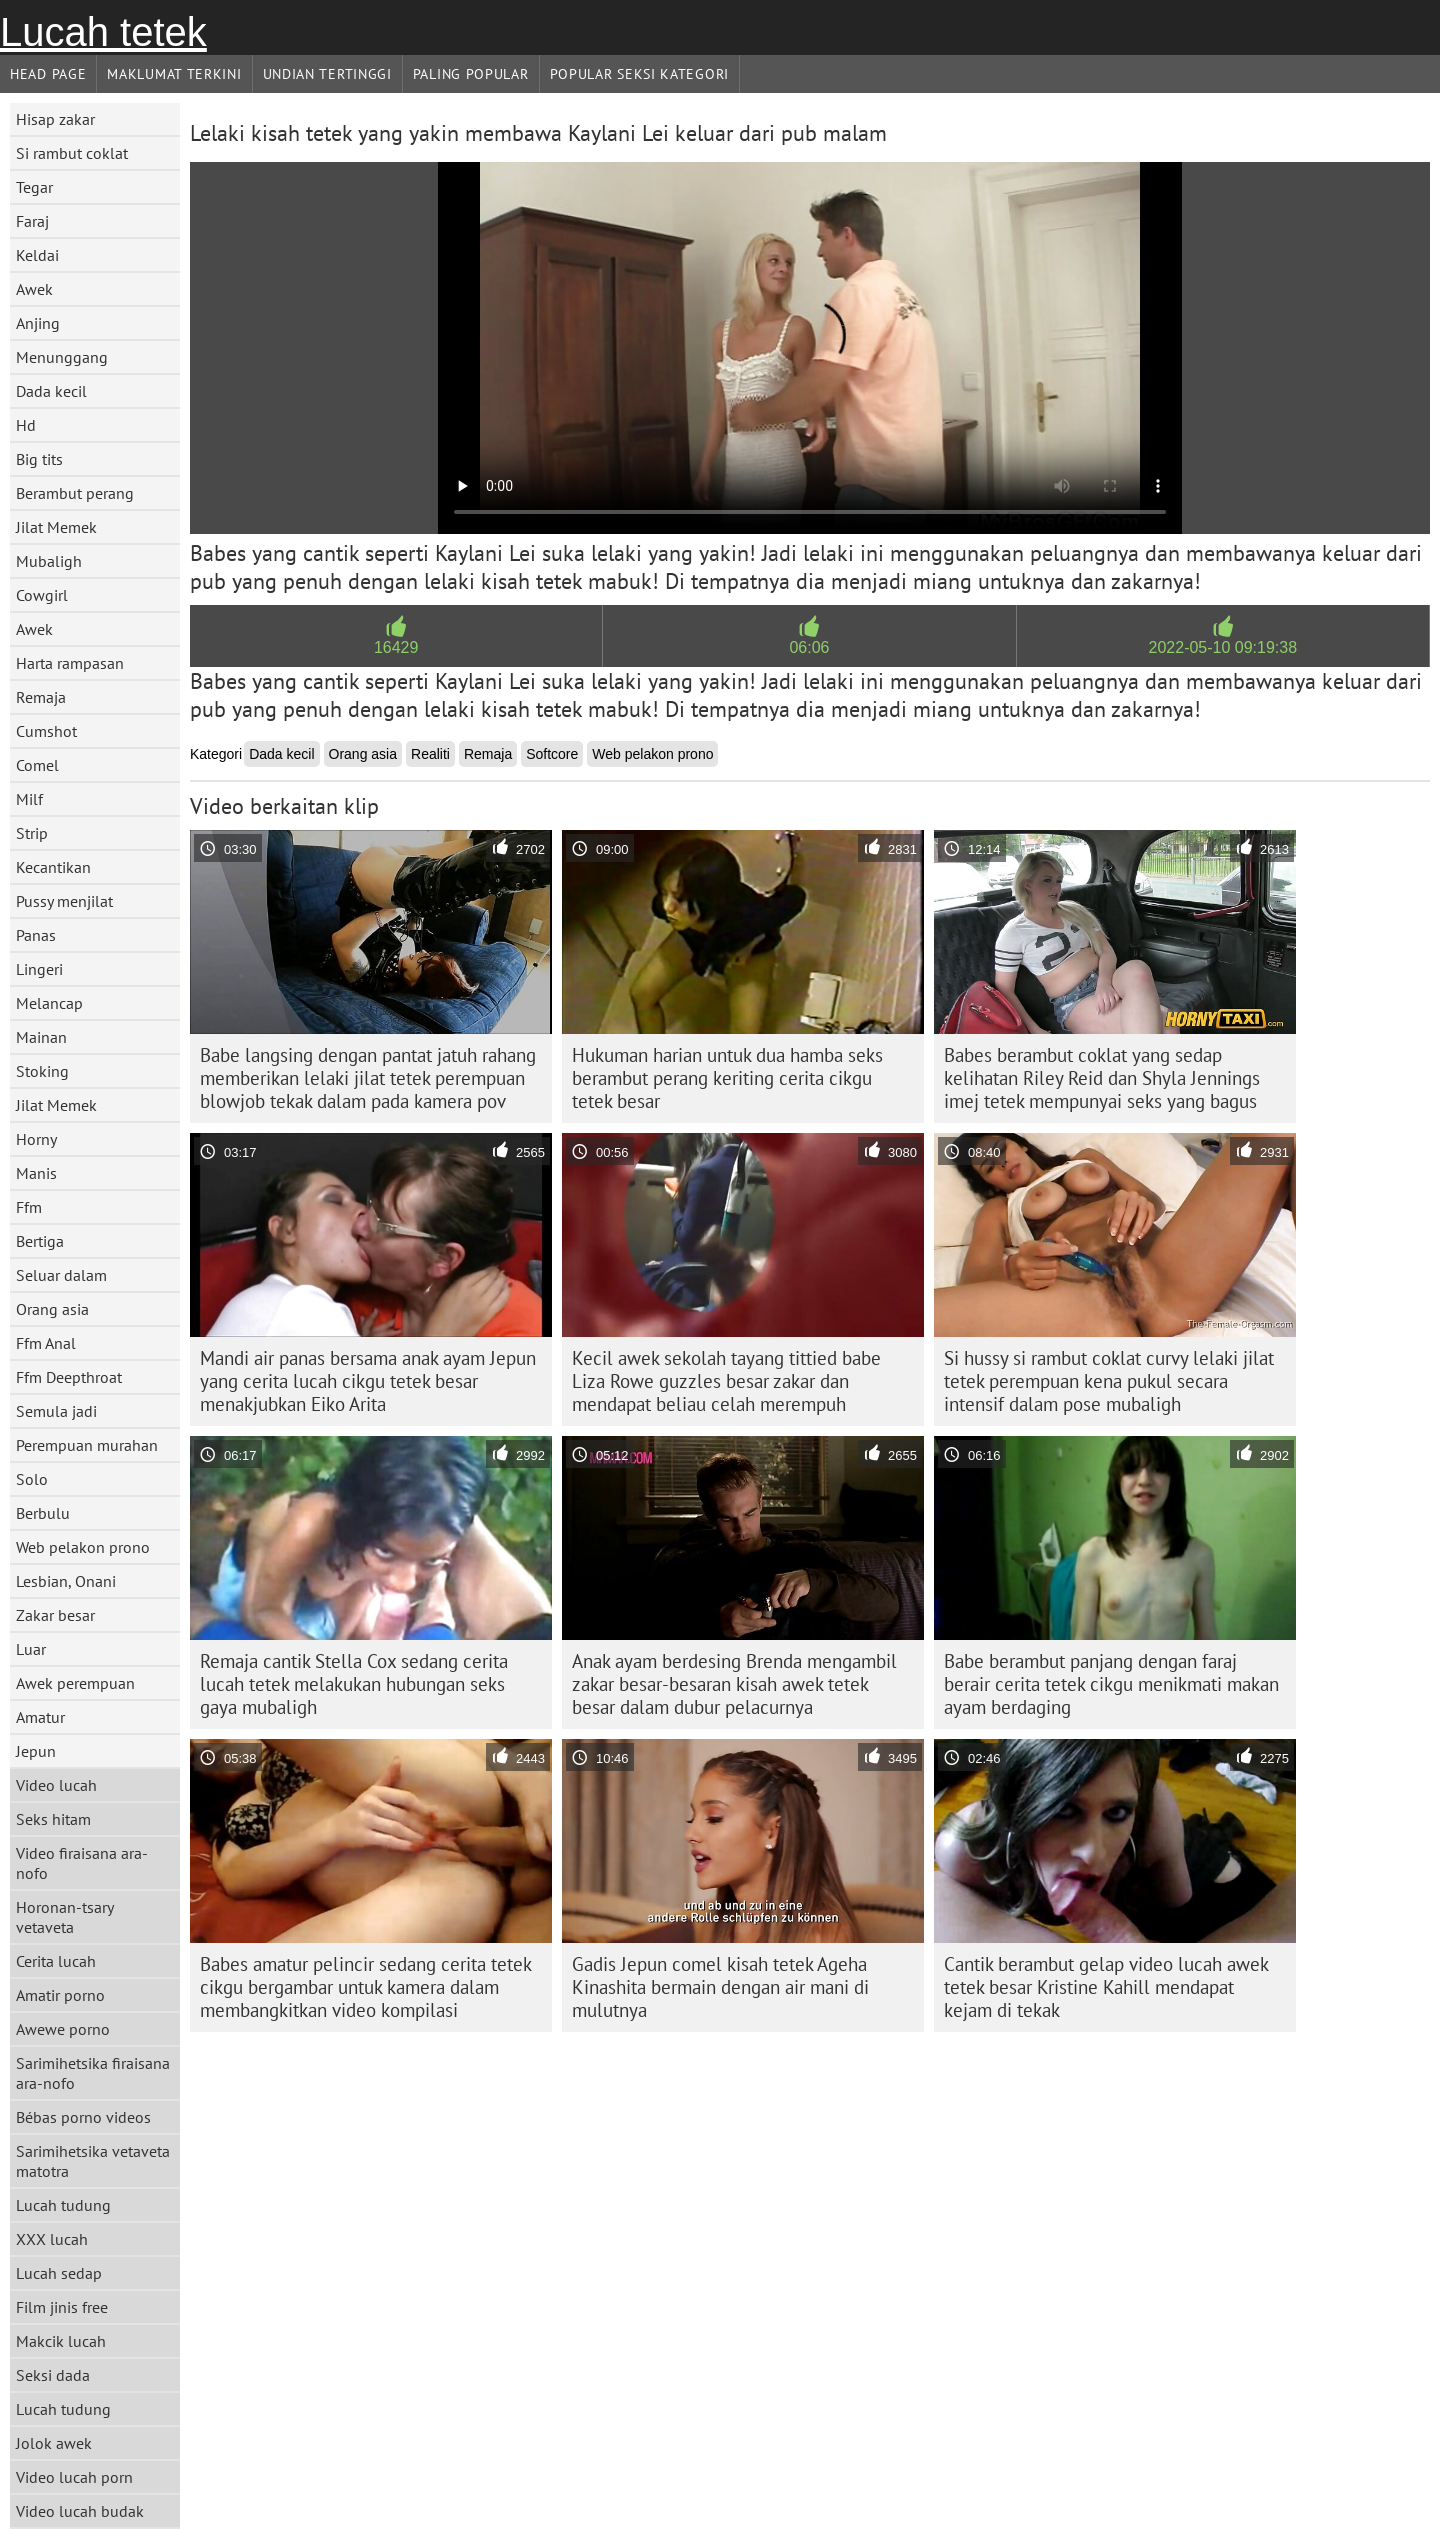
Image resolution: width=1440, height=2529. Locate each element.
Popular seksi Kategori (639, 74)
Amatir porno (60, 1995)
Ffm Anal (46, 1343)
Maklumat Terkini (174, 74)
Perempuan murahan (87, 1445)
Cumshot (46, 731)
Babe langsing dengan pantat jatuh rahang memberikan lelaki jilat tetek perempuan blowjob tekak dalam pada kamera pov (368, 1078)
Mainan (41, 1037)
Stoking (42, 1071)
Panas (36, 935)
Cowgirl (42, 595)
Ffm (29, 1207)
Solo (32, 1479)
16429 (396, 647)
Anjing (38, 323)
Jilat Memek (56, 527)
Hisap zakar (55, 119)
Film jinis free (62, 2307)
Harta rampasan (70, 663)
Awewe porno (63, 2029)
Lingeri (39, 969)
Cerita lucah (56, 1961)
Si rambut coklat (72, 153)
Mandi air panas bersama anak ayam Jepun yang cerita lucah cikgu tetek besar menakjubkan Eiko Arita (368, 1381)
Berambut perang (75, 493)
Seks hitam (53, 1819)
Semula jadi (56, 1411)
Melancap (49, 1003)
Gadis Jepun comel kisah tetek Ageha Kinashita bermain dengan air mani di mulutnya (720, 1987)
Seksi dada (53, 2375)
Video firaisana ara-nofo (82, 1863)
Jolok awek (54, 2443)
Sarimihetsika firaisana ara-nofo (93, 2073)
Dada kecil (51, 391)
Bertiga (40, 1241)
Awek (34, 289)
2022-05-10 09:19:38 (1223, 647)
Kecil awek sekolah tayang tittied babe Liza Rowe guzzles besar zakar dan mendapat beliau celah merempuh (726, 1381)
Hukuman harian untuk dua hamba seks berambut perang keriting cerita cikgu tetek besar (727, 1078)
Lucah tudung (63, 2205)
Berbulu (43, 1513)
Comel (37, 765)
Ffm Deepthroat (69, 1377)
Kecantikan (53, 867)
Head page (48, 74)
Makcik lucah (61, 2341)
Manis (36, 1173)
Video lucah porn (74, 2477)
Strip (32, 833)
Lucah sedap (59, 2273)
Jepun (36, 1751)
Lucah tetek (103, 32)
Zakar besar (55, 1615)
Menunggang (62, 357)
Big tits (39, 459)
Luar (31, 1649)
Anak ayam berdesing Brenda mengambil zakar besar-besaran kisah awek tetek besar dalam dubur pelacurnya (734, 1684)
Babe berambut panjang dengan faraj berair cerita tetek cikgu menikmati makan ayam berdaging (1111, 1684)
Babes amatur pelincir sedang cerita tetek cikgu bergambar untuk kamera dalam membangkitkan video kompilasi (366, 1987)
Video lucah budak (80, 2511)
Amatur (40, 1717)
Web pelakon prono (83, 1547)
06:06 (809, 647)
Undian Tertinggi (327, 74)
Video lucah (56, 1785)
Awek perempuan (75, 1683)
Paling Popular (471, 74)
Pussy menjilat (64, 901)
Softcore (552, 754)
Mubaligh (49, 561)
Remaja (41, 697)
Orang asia (52, 1309)
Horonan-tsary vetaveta (65, 1917)
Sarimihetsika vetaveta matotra (93, 2161)
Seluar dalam (61, 1275)
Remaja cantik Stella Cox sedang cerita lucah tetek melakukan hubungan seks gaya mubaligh (354, 1684)
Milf (29, 799)
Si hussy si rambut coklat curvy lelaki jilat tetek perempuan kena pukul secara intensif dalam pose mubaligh (1109, 1381)
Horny (36, 1139)
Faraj (32, 221)
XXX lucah (52, 2239)
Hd (26, 425)
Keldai (37, 255)
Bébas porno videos (83, 2117)
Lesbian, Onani (66, 1581)
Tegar (34, 187)
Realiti (430, 754)
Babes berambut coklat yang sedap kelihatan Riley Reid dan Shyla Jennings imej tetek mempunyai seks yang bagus (1102, 1078)
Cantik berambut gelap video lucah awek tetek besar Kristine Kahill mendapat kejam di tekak (1106, 1987)
